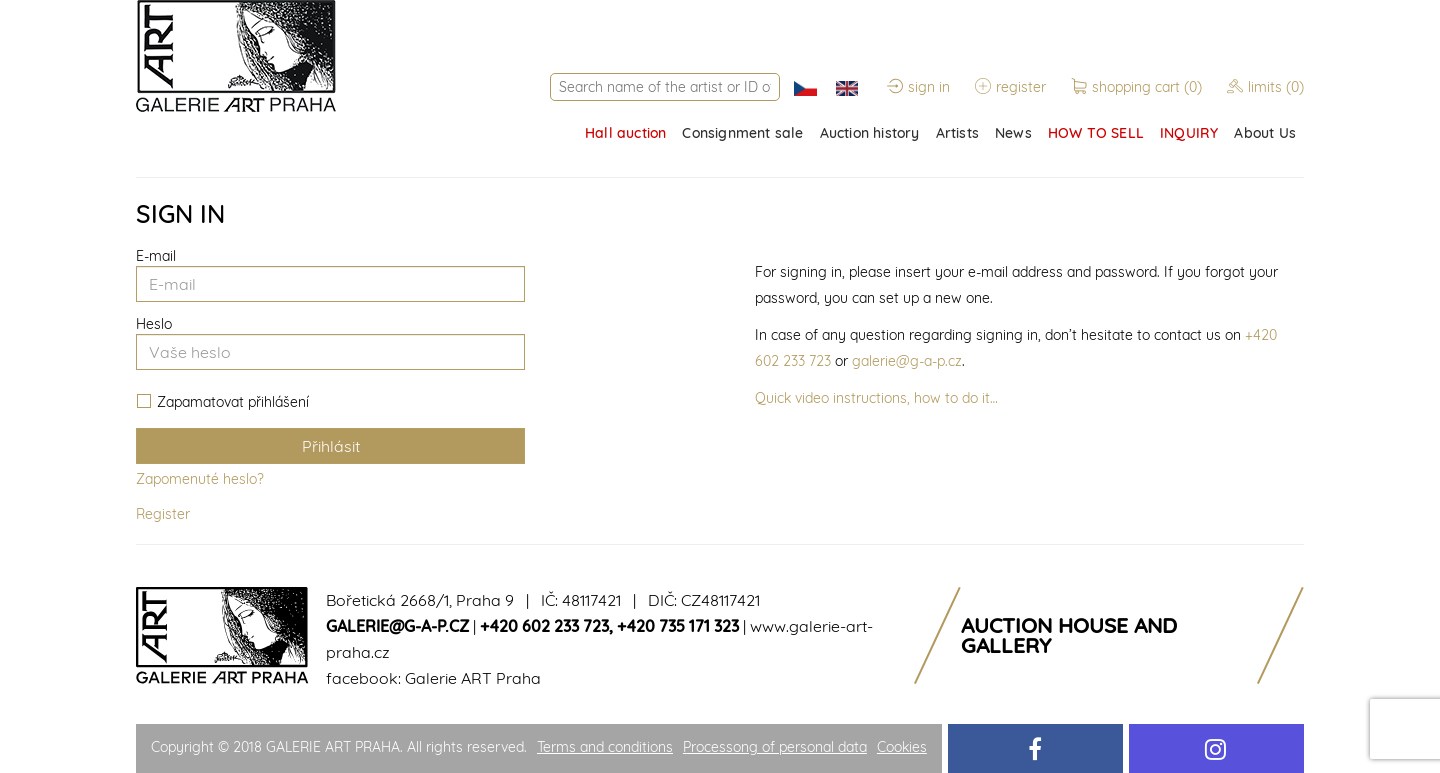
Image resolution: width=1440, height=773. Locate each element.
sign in (918, 87)
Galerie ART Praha (473, 678)
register (1010, 87)
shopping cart (1138, 87)
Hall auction (625, 133)
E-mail (156, 256)
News (1013, 133)
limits (1265, 87)
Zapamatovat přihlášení (223, 402)
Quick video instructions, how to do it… (876, 398)
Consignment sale (742, 133)
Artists (957, 133)
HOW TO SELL (1096, 133)
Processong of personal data (775, 747)
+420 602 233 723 (544, 626)
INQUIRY (1189, 133)
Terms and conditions (605, 747)
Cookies (902, 747)
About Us (1265, 133)
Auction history (870, 133)
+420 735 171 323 (678, 626)
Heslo (154, 324)
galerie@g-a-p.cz (907, 361)
